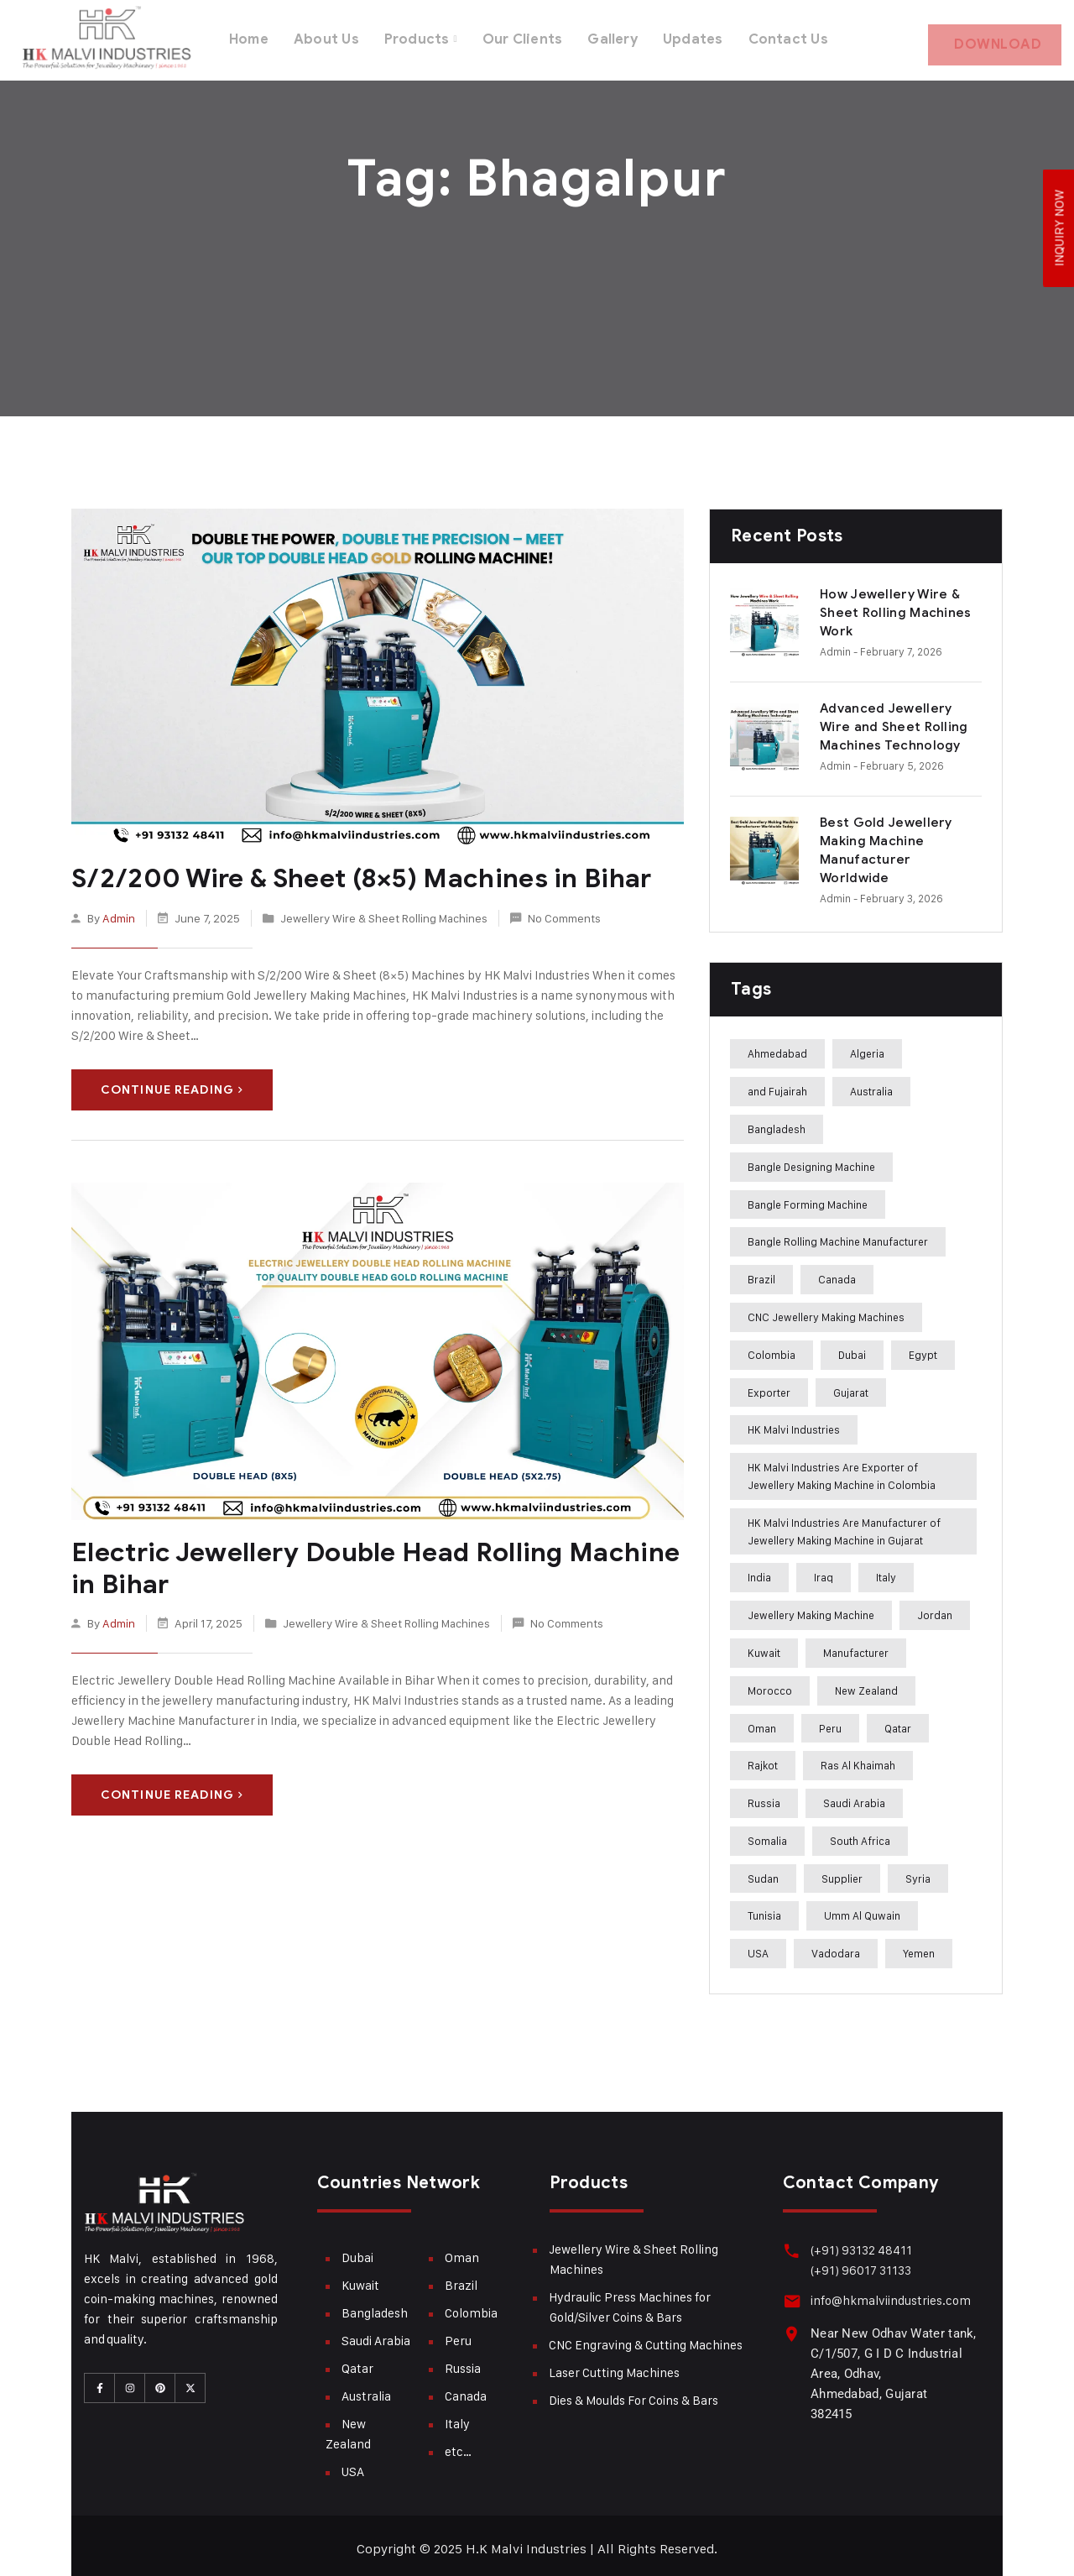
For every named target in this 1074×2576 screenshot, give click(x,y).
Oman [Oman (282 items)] (762, 1721)
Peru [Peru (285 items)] (830, 1721)
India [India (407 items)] (759, 1570)
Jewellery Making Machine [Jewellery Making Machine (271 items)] (811, 1608)
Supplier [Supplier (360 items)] (842, 1871)
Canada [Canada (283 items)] (837, 1272)
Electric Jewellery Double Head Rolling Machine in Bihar (376, 1559)
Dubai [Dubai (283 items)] (852, 1348)
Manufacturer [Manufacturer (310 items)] (856, 1646)
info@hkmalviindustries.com (888, 2294)
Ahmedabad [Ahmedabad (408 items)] (777, 1046)
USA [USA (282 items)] (758, 1946)
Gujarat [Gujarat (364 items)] (850, 1386)
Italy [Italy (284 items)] (886, 1570)
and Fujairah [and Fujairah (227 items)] (777, 1084)
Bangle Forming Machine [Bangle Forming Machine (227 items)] (808, 1197)
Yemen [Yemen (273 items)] (919, 1946)
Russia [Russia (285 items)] (764, 1796)
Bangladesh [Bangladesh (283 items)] (777, 1122)
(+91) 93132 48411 (859, 2243)
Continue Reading (172, 1082)
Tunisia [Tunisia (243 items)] (764, 1909)
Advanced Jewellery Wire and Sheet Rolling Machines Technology (894, 720)
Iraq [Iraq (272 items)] (823, 1570)
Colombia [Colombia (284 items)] (771, 1348)
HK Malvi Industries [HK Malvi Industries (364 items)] (794, 1422)
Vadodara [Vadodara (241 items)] (835, 1946)
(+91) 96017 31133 (858, 2263)
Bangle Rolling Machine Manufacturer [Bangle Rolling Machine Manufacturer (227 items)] (838, 1234)
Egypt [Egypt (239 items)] (923, 1348)
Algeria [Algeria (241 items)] (867, 1046)
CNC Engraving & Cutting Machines (646, 2338)
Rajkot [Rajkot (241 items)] (763, 1758)
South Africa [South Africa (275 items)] (860, 1834)
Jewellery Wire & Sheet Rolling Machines (383, 909)
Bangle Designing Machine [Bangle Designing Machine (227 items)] (811, 1160)
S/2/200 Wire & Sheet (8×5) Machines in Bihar (352, 871)
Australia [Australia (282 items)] (871, 1084)
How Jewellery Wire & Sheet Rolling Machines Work (896, 606)
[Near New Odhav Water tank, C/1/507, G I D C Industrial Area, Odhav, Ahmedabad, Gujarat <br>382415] (791, 2325)
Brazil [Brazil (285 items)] (761, 1272)
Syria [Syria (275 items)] (918, 1871)
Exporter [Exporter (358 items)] (769, 1386)
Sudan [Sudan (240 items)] (763, 1871)
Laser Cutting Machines (614, 2366)
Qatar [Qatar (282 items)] (897, 1721)
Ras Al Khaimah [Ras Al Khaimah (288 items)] (858, 1758)
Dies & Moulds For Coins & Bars (633, 2393)
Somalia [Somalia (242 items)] (767, 1834)
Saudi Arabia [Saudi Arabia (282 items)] (854, 1796)
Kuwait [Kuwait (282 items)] (764, 1646)
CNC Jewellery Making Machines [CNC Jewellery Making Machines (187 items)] (826, 1310)
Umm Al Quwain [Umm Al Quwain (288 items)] (862, 1909)
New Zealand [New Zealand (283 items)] (866, 1683)
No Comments (564, 909)
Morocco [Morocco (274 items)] (770, 1683)
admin (118, 909)
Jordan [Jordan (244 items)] (934, 1608)
